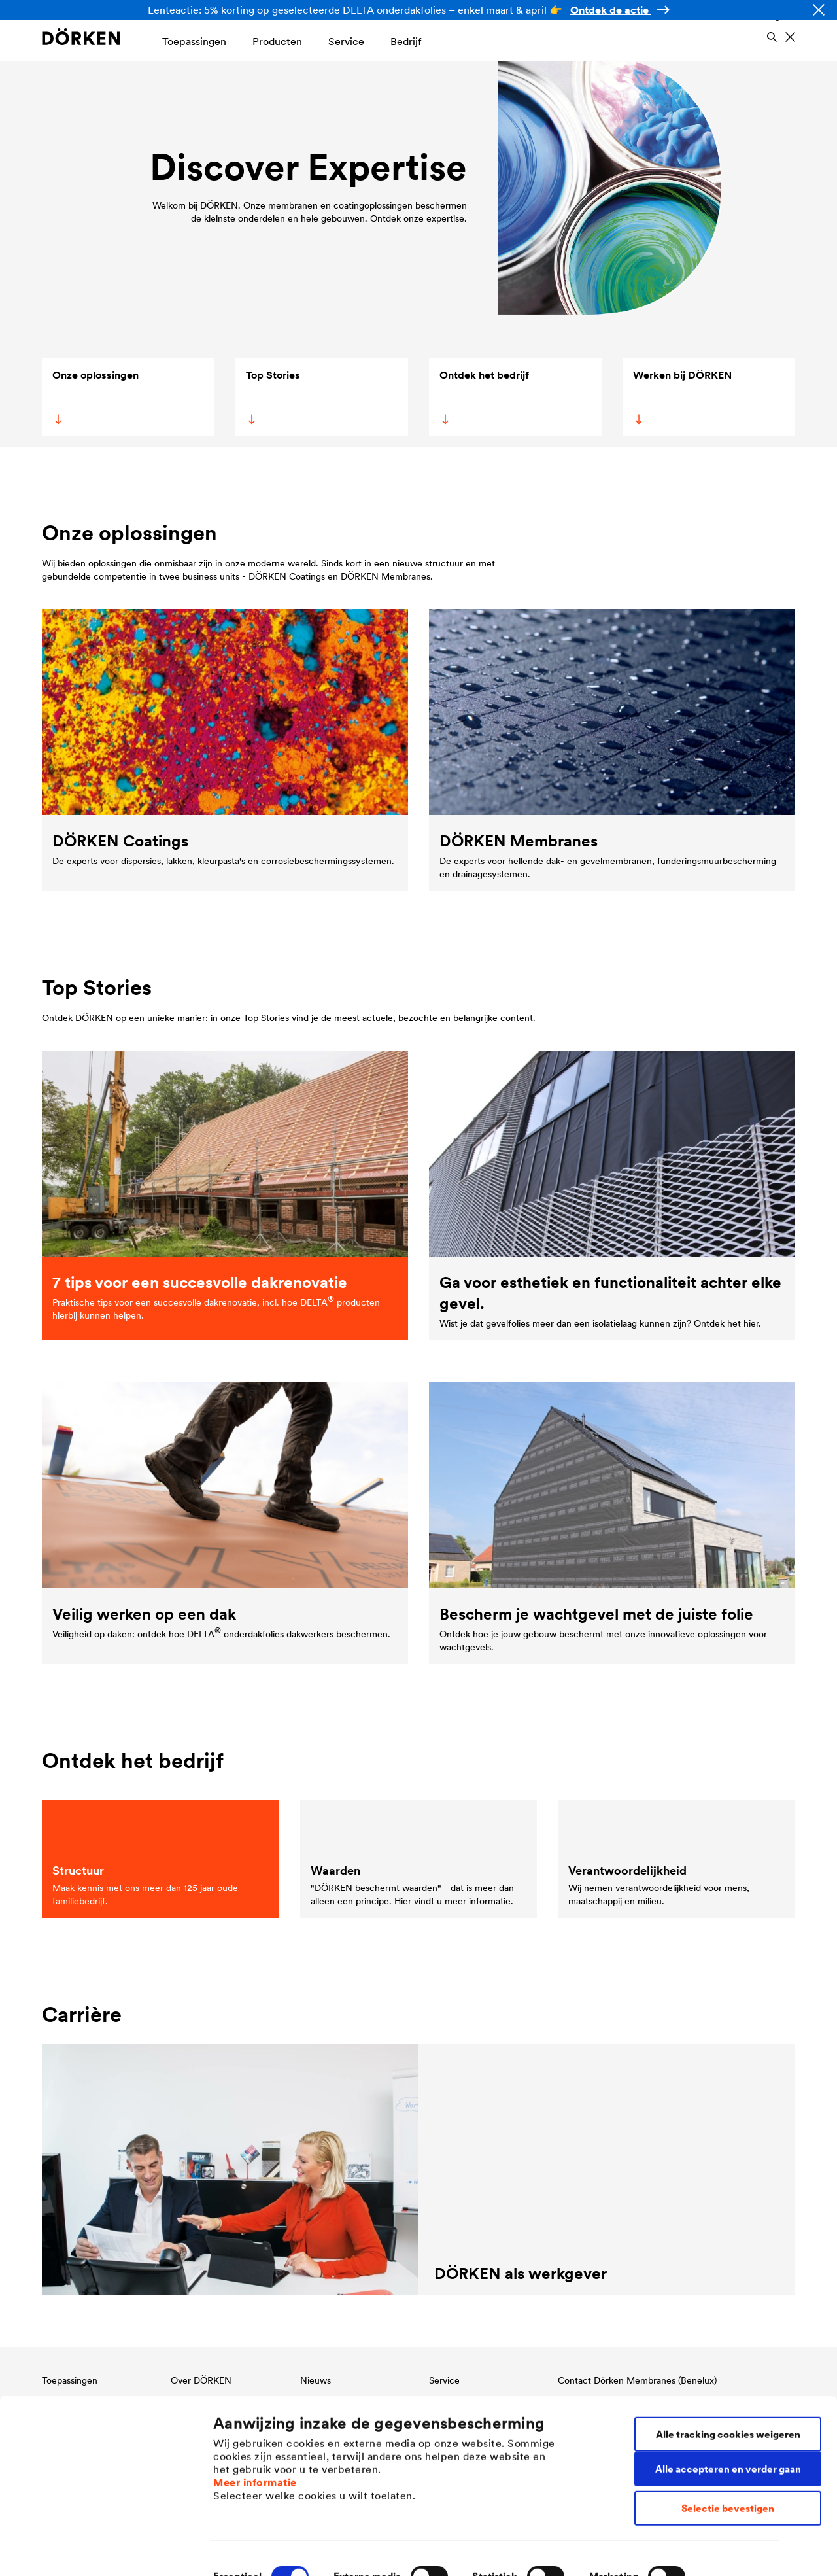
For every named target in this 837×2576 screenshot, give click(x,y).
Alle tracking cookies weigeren (728, 2388)
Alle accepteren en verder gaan (728, 2422)
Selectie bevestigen (727, 2462)
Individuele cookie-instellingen (286, 2550)
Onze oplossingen (95, 396)
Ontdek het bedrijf (483, 396)
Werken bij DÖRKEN (681, 396)
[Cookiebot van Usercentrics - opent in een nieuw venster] (84, 2550)
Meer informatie (255, 2436)
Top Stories (272, 396)
